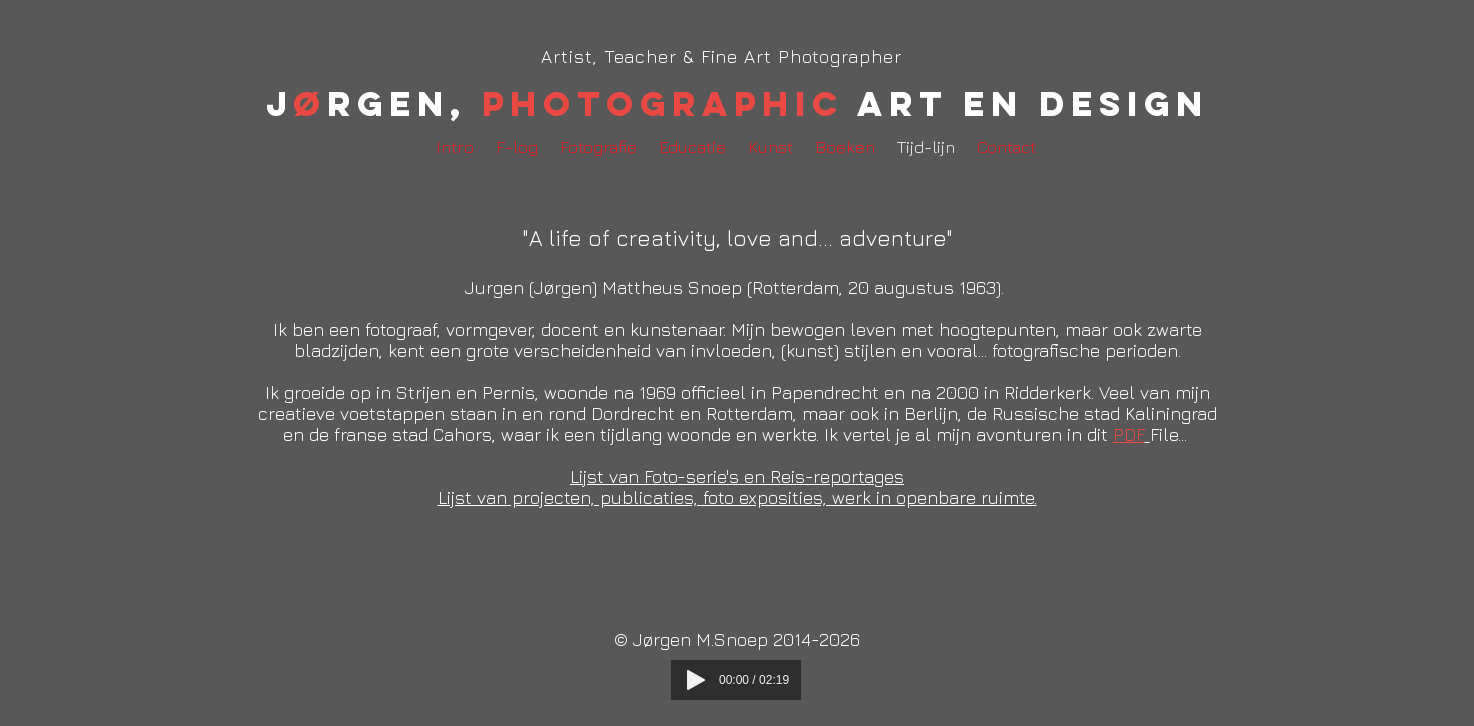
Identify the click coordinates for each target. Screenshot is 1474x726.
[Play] (696, 680)
